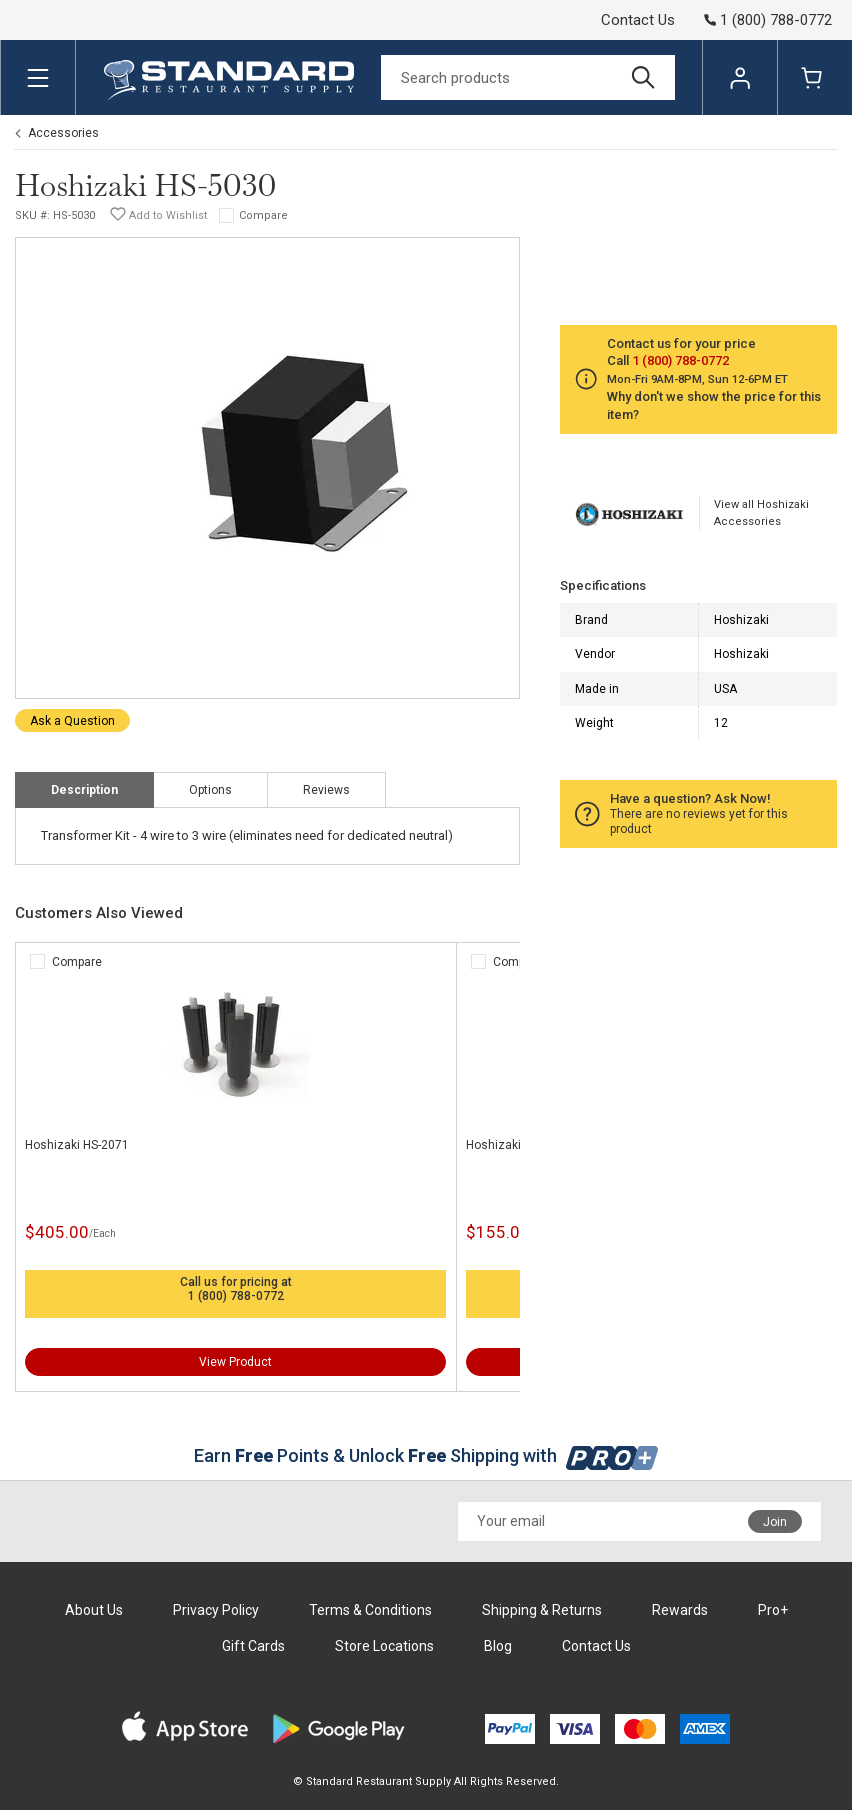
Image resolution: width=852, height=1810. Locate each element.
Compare (263, 215)
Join (775, 1522)
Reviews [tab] (326, 790)
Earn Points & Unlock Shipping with (426, 1455)
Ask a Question (72, 721)
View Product (235, 1362)
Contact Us (638, 20)
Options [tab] (210, 790)
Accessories (63, 133)
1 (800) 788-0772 (236, 1296)
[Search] (528, 77)
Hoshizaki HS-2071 (77, 1145)
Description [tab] (84, 790)
